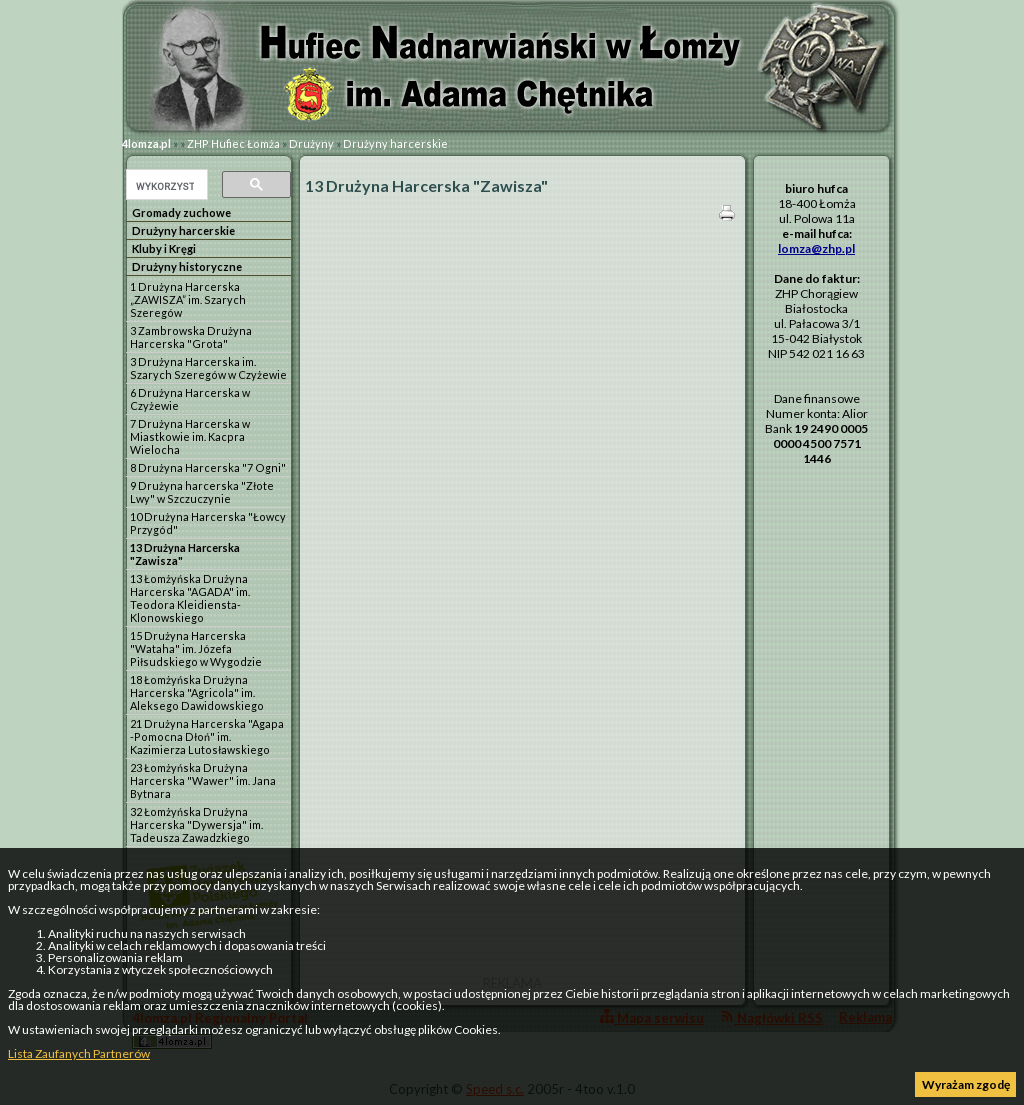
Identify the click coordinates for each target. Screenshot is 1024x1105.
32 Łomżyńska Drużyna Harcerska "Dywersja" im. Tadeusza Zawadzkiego (196, 824)
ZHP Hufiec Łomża (233, 143)
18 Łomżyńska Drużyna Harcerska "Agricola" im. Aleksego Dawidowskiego (197, 692)
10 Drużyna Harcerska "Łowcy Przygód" (208, 523)
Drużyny (311, 143)
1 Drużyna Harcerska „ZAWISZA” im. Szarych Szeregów (188, 299)
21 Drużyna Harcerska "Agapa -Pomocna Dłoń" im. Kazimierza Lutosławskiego (207, 736)
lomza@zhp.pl (816, 248)
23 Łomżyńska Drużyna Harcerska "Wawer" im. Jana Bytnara (203, 780)
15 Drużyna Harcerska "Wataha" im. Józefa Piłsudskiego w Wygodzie (196, 648)
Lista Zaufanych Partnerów (79, 1053)
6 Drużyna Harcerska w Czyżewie (190, 399)
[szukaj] (165, 186)
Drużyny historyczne (187, 266)
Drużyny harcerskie (395, 143)
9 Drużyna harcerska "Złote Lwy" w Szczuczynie (202, 492)
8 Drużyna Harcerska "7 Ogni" (208, 467)
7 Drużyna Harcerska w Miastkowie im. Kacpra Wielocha (190, 436)
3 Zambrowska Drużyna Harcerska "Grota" (191, 337)
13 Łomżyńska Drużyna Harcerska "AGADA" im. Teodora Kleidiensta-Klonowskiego (190, 598)
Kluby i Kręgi (164, 248)
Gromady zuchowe (181, 212)
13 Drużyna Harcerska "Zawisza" (185, 554)
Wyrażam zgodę (966, 1084)
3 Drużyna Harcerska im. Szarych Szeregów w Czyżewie (208, 368)
